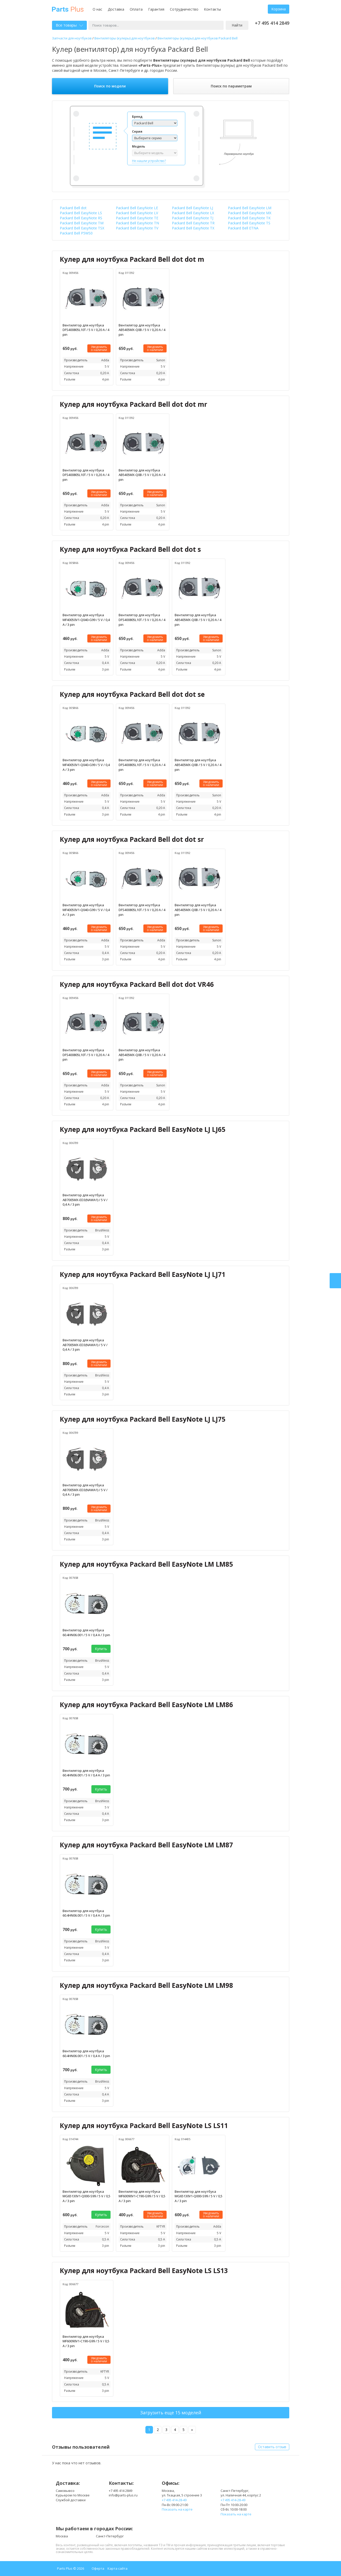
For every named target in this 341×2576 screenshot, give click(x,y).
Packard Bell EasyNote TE (137, 218)
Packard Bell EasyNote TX (193, 228)
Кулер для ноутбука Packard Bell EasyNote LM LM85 (146, 1564)
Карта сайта (117, 2568)
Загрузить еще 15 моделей (170, 2413)
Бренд (137, 116)
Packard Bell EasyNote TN (137, 223)
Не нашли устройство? (149, 161)
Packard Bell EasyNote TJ (192, 218)
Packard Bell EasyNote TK (249, 218)
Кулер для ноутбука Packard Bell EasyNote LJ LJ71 (142, 1274)
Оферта (98, 2568)
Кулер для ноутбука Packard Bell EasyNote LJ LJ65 (142, 1129)
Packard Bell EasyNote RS (81, 218)
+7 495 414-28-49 (174, 2500)
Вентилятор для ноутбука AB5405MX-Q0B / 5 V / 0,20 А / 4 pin (142, 330)
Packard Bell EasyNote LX (193, 212)
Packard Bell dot (73, 207)
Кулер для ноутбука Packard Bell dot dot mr (133, 404)
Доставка (116, 9)
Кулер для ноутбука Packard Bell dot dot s (130, 549)
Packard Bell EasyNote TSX (82, 228)
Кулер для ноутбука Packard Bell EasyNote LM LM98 (146, 1985)
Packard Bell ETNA (243, 228)
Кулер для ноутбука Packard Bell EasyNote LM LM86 (146, 1704)
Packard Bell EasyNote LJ (192, 207)
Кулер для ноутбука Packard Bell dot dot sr (132, 839)
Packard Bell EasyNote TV (137, 228)
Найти (237, 25)
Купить (101, 1648)
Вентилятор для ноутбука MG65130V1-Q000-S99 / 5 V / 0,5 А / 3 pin (86, 2196)
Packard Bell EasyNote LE (137, 207)
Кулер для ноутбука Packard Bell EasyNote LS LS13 (144, 2270)
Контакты (212, 9)
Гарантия (156, 9)
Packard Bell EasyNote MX (249, 212)
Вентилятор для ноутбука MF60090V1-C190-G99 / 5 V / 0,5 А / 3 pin (142, 2196)
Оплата (136, 9)
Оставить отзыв (272, 2446)
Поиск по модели (110, 86)
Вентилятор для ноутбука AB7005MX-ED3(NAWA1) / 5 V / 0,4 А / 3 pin (85, 1200)
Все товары (69, 25)
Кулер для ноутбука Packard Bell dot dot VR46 (137, 984)
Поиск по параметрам (231, 86)
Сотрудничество (184, 9)
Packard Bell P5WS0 (76, 233)
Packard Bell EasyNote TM (81, 223)
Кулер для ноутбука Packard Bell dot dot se (132, 694)
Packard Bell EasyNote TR (193, 223)
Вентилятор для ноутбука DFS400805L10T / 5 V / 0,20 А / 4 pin (86, 330)
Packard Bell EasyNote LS (81, 212)
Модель (138, 146)
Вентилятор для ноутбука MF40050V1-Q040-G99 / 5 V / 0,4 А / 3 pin (86, 620)
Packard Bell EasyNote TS (249, 223)
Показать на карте (177, 2509)
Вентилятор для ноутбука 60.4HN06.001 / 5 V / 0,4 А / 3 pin (86, 1632)
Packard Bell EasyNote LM (249, 207)
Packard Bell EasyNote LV (137, 212)
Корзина (278, 9)
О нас (97, 9)
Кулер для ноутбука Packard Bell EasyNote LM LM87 (146, 1844)
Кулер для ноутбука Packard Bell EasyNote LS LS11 (144, 2125)
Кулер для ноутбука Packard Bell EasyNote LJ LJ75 (142, 1419)
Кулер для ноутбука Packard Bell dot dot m (132, 259)
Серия (137, 131)
